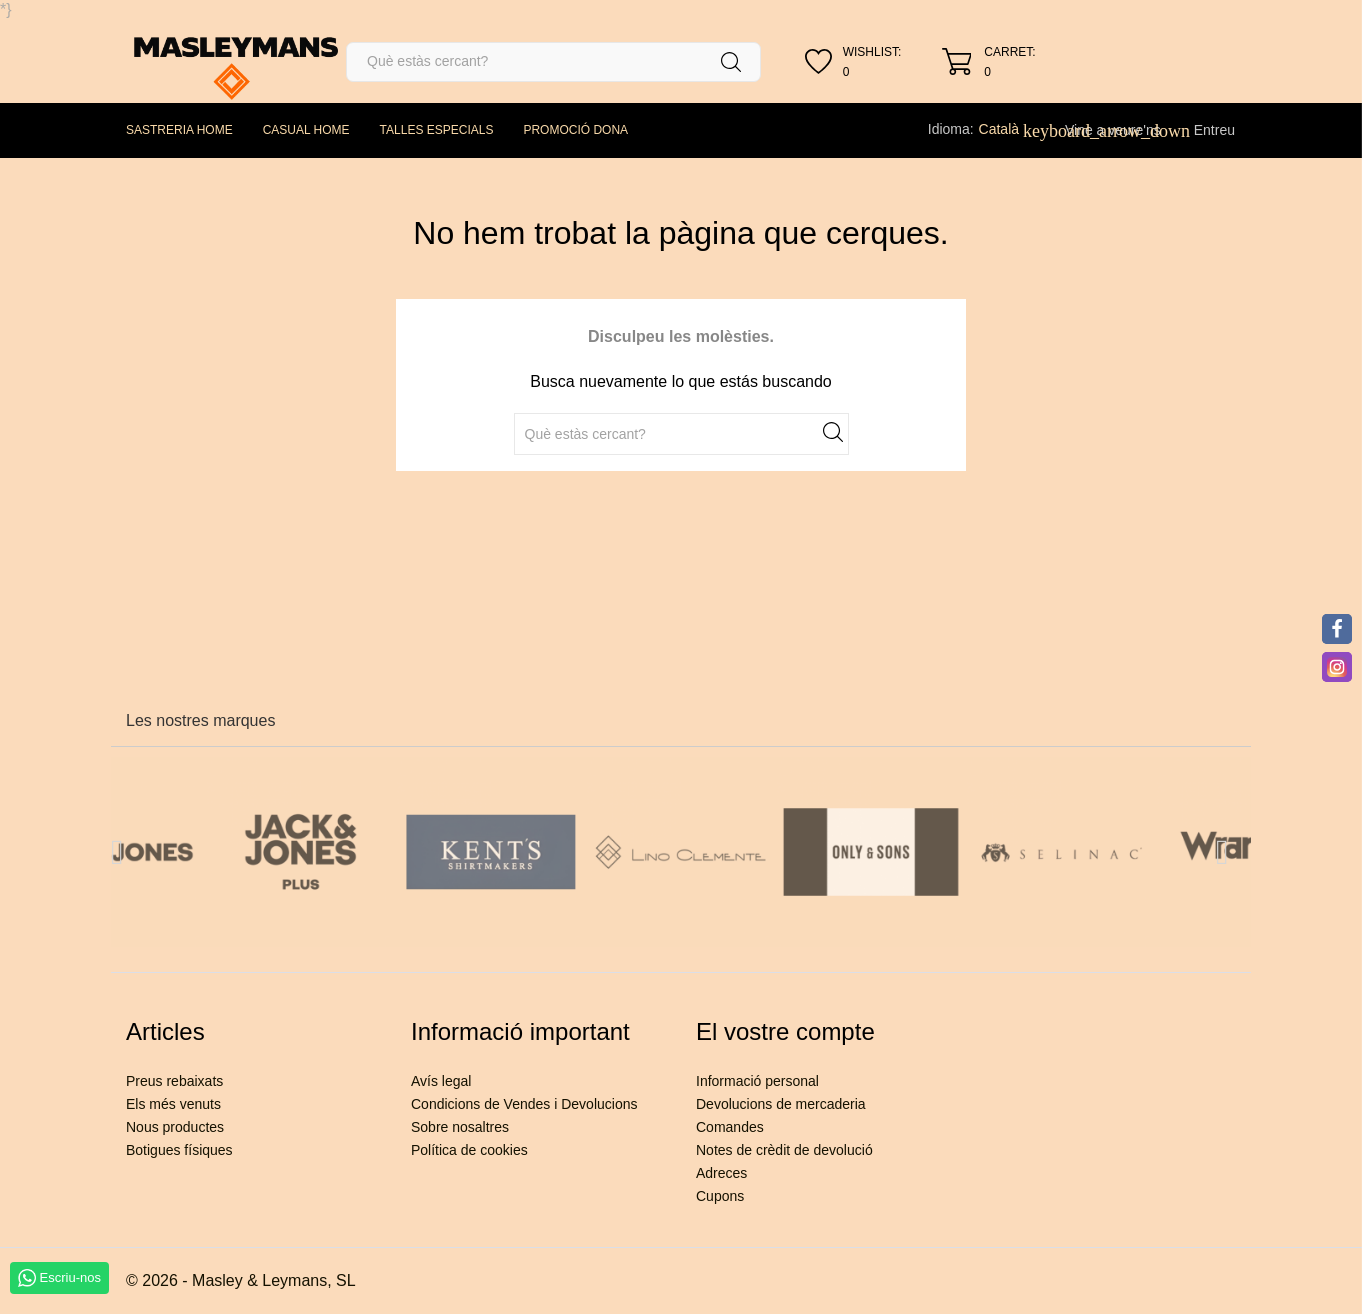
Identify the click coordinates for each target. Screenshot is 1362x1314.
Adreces (721, 1173)
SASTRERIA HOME (179, 130)
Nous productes (175, 1127)
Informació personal (757, 1081)
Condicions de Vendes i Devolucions (524, 1104)
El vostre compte (785, 1031)
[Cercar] (553, 62)
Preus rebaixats (174, 1081)
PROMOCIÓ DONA (575, 130)
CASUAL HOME (306, 130)
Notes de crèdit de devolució (784, 1150)
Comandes (730, 1127)
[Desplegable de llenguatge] (1010, 129)
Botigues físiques (179, 1150)
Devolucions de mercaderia (781, 1104)
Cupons (720, 1196)
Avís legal (441, 1081)
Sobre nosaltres (460, 1127)
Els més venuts (173, 1104)
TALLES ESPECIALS (437, 130)
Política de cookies (469, 1150)
